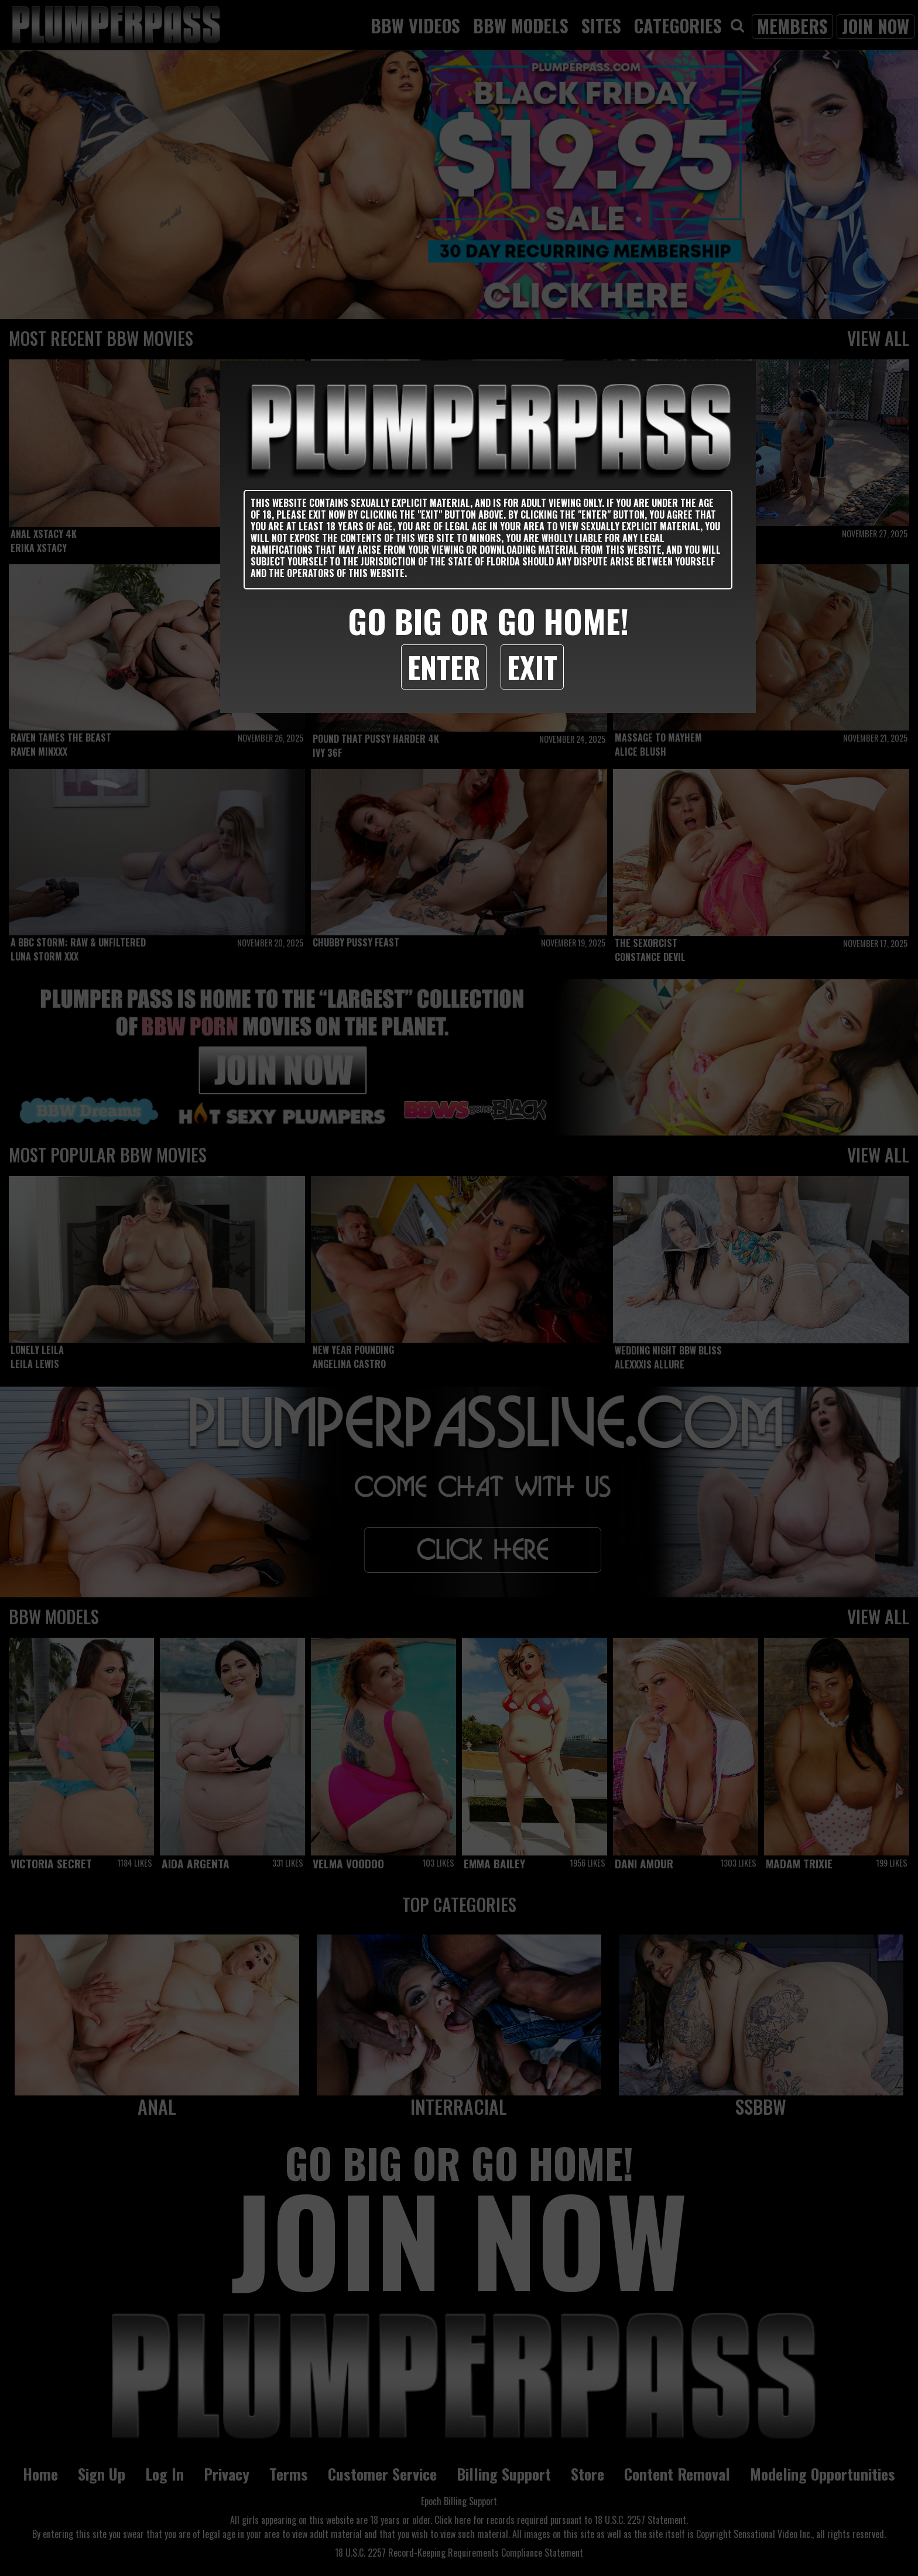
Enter (443, 666)
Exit (532, 666)
